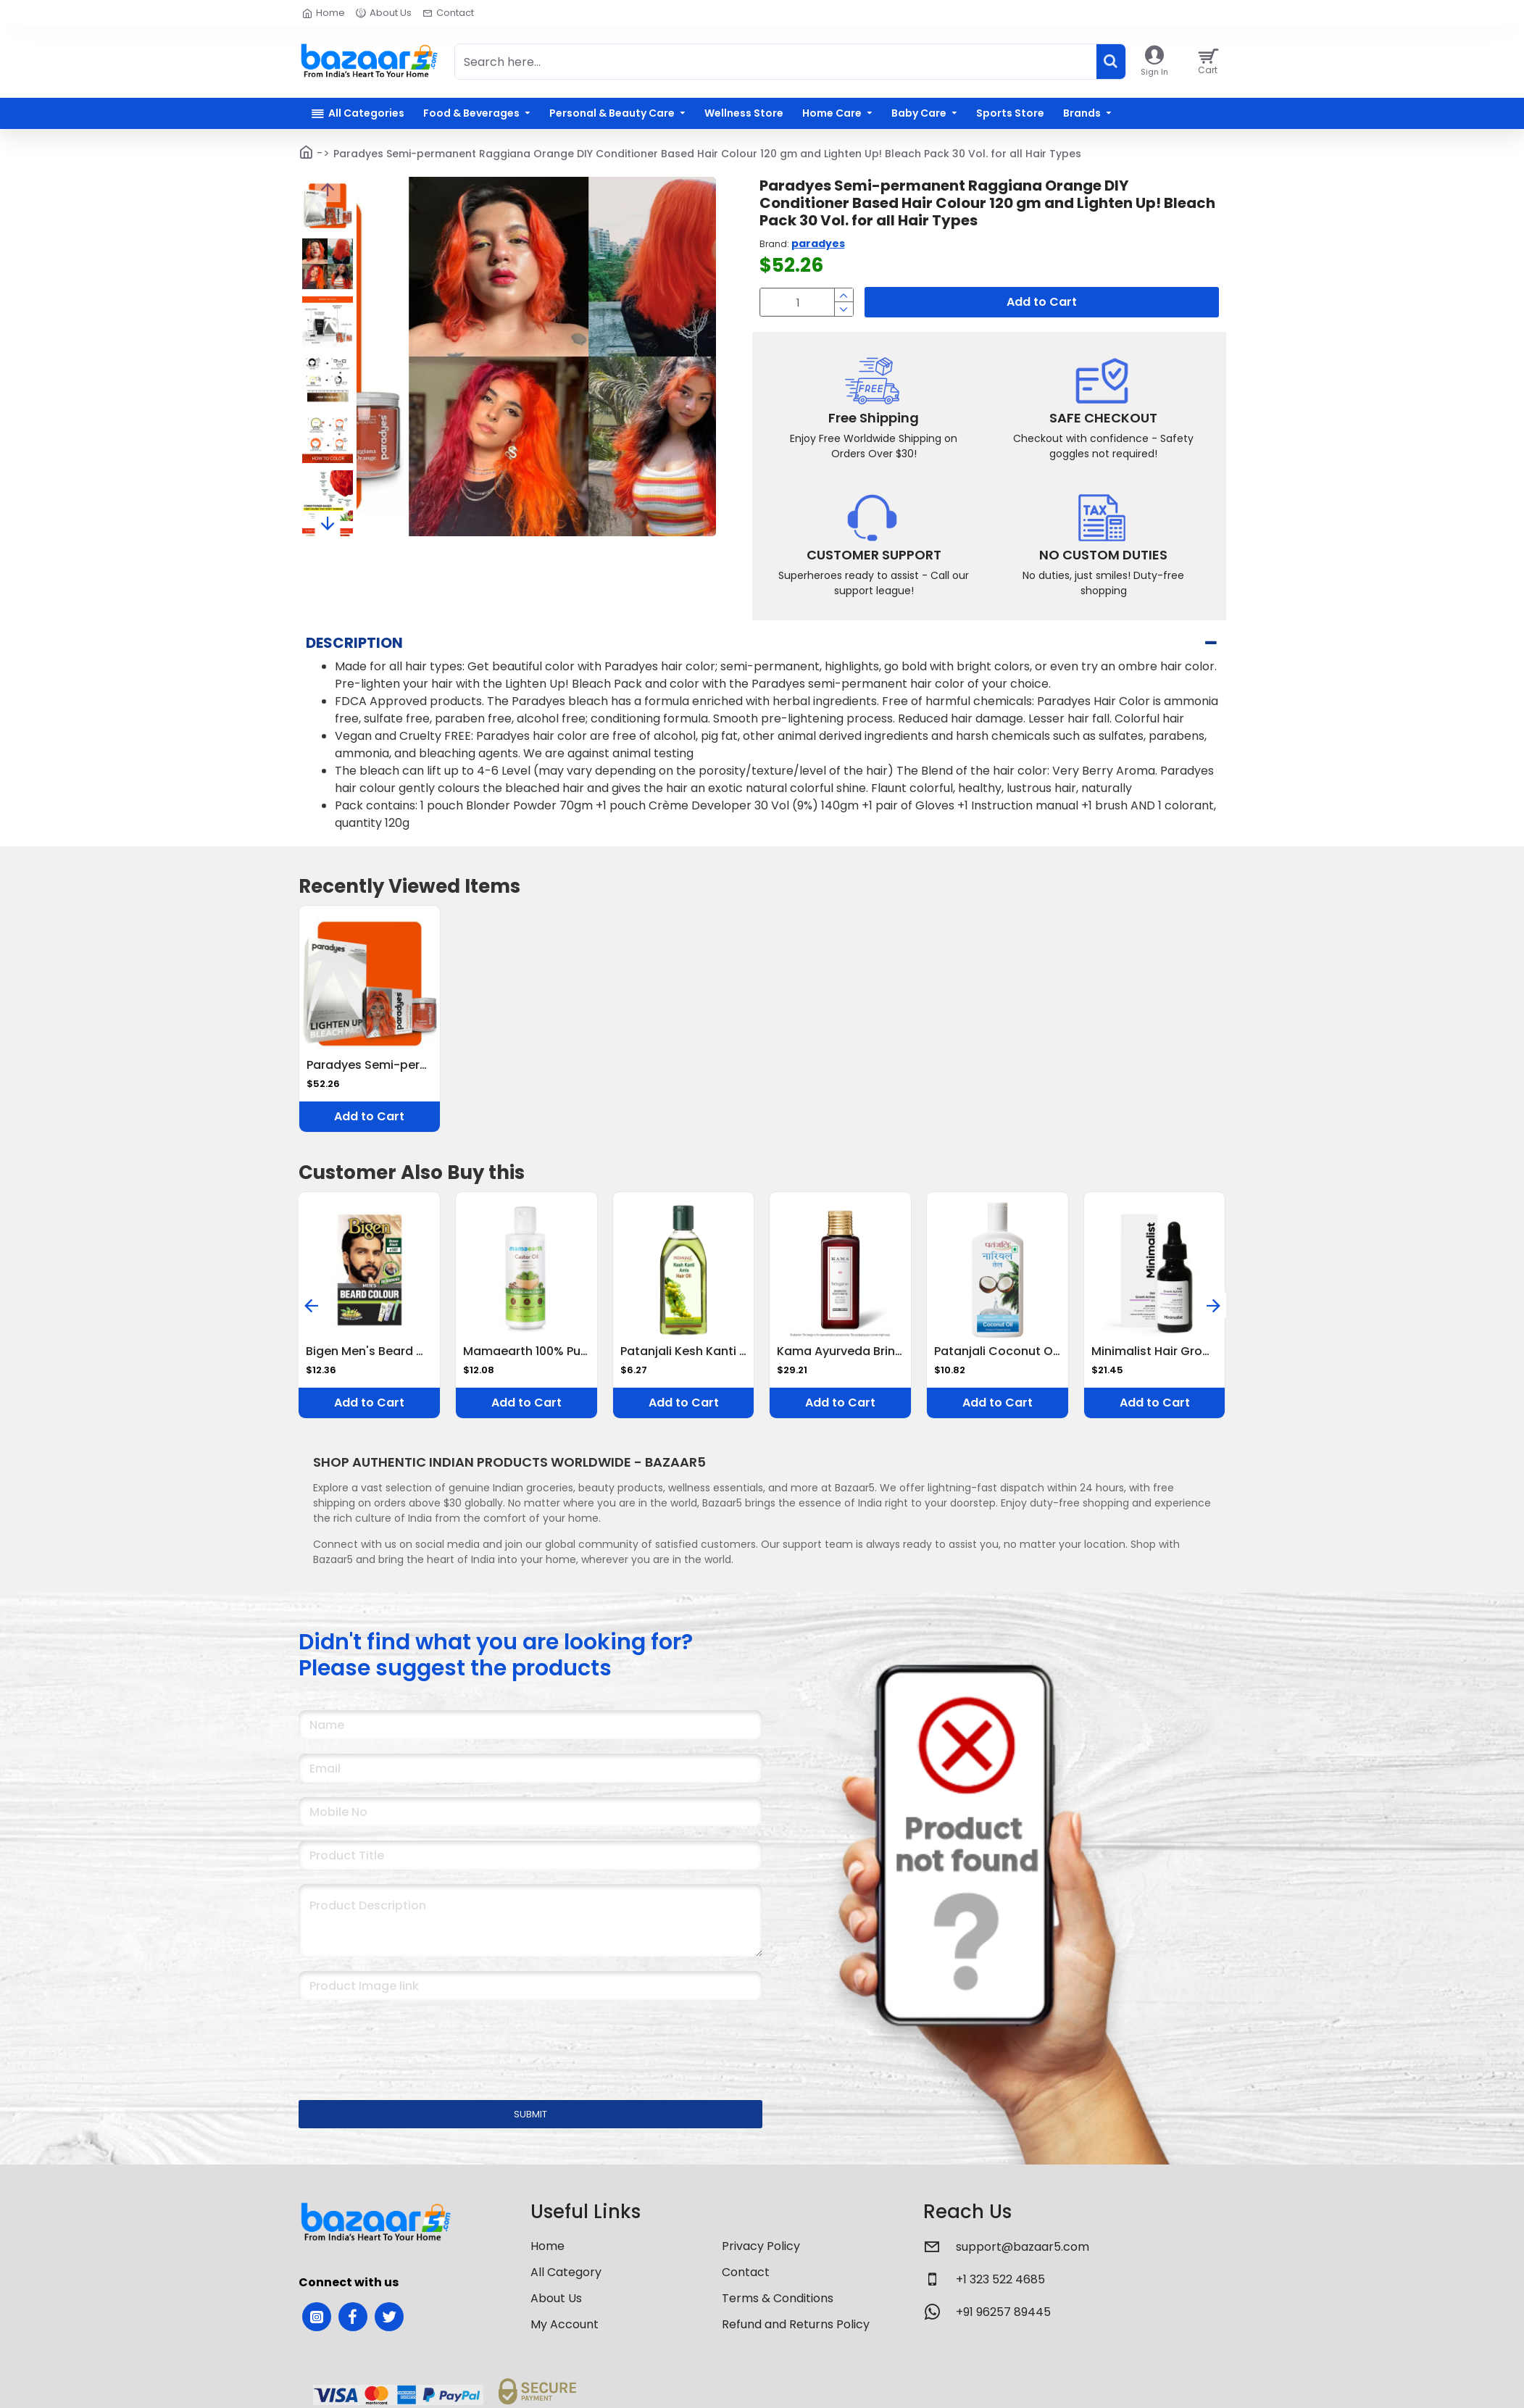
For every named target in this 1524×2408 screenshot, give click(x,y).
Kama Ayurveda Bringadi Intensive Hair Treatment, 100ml (840, 1351)
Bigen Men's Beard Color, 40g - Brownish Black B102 (369, 1351)
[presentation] (400, 2041)
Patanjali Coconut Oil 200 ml (997, 1351)
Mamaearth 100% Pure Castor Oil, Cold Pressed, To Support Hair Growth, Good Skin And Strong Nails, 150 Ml (526, 1351)
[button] (327, 189)
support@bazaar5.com (1022, 2246)
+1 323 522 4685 (1000, 2279)
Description (354, 643)
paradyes (818, 243)
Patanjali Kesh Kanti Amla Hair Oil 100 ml (683, 1351)
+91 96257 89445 (1003, 2312)
